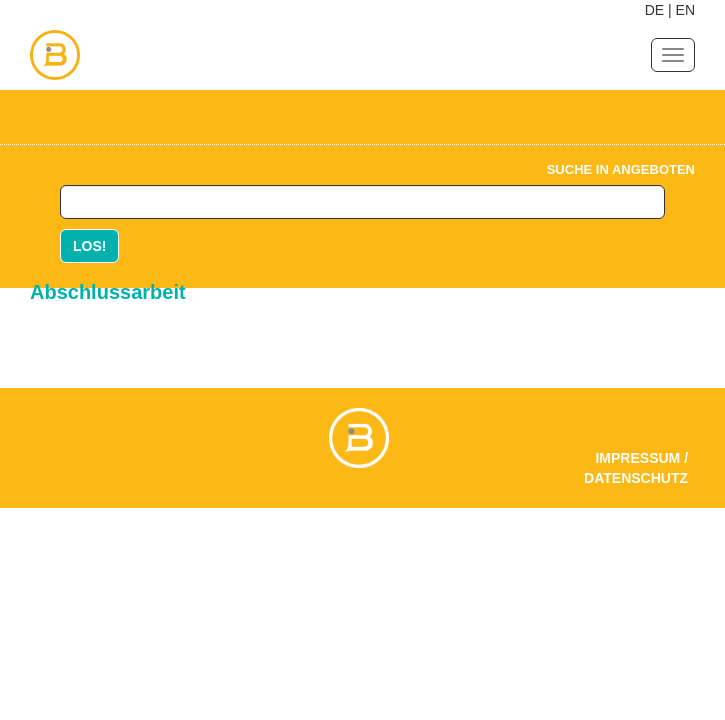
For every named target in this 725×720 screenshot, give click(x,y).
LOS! (89, 246)
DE (654, 10)
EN (685, 10)
